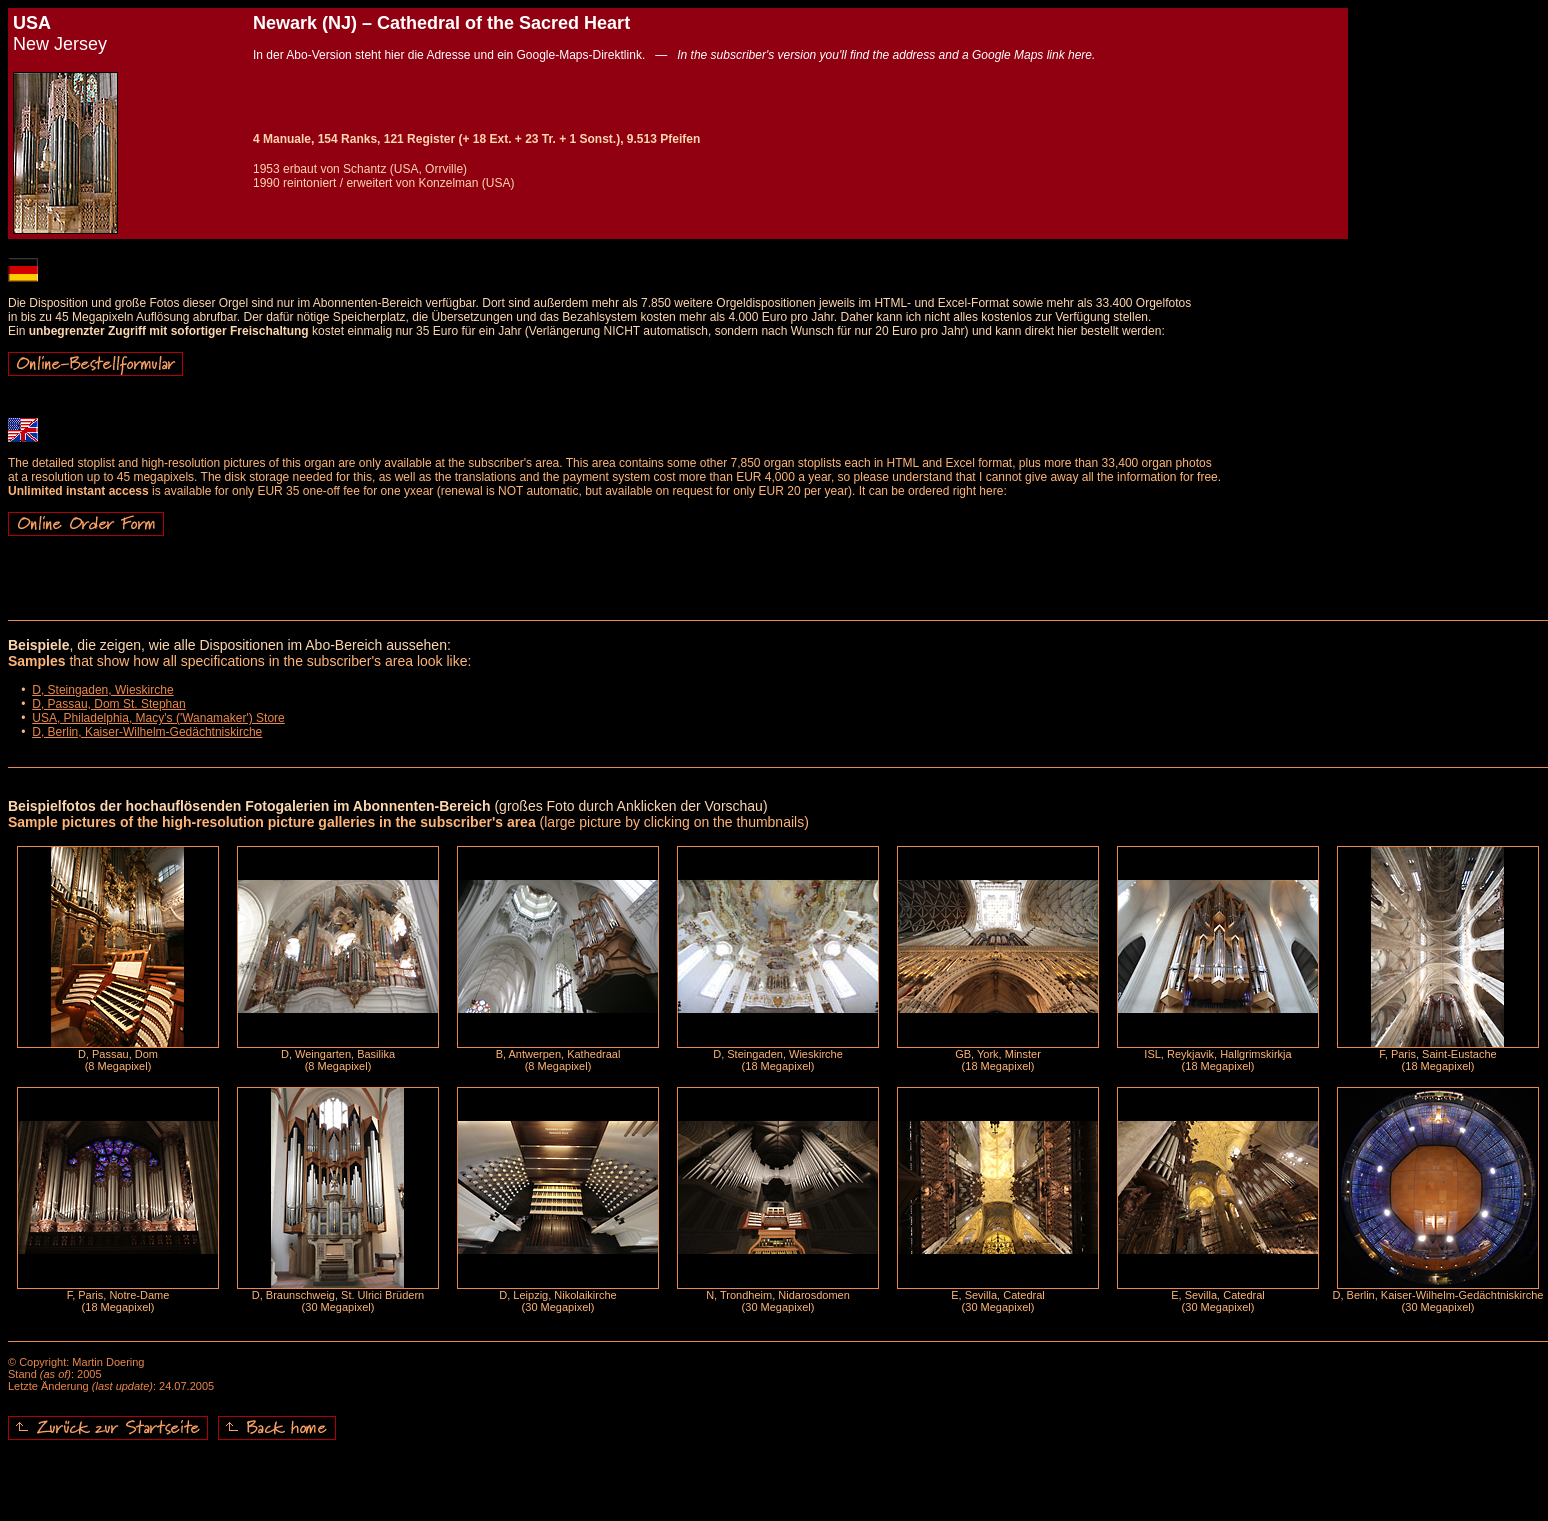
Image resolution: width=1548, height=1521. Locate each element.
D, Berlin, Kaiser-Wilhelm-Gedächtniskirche (147, 732)
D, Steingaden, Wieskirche (102, 690)
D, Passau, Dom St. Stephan (108, 704)
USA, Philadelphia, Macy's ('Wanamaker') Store (158, 718)
